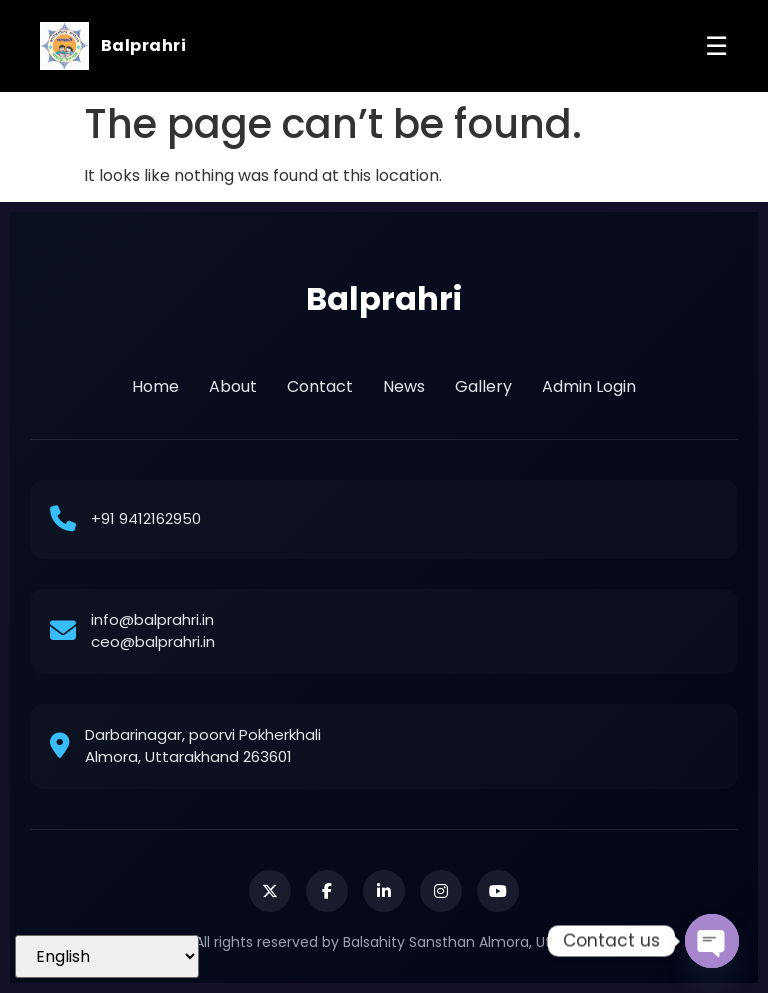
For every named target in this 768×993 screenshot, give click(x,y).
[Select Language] (107, 956)
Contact (320, 386)
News (404, 386)
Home (155, 386)
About (233, 386)
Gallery (483, 386)
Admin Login (589, 386)
